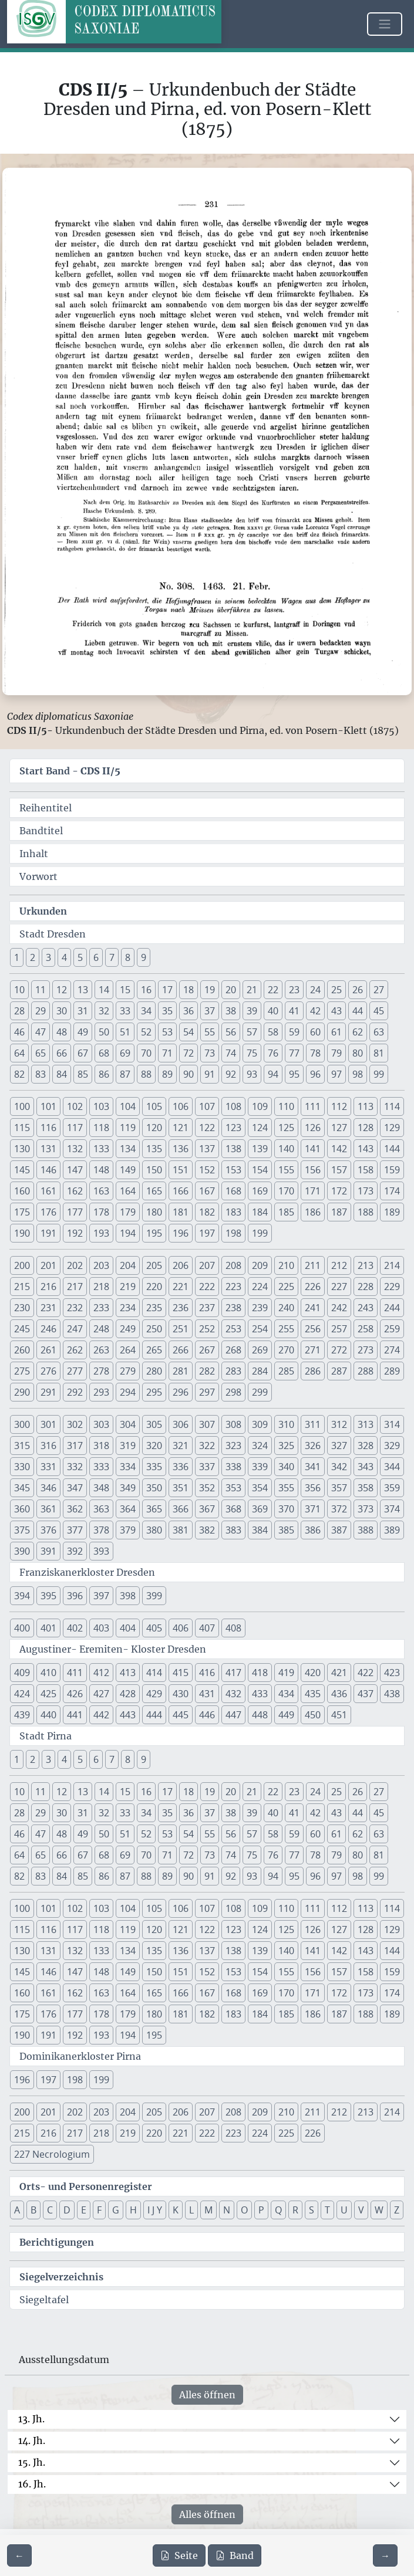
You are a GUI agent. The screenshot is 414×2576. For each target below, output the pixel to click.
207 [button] (207, 1265)
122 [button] (207, 1127)
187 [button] (339, 1212)
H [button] (133, 2209)
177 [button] (75, 1212)
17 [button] (167, 989)
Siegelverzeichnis (61, 2277)
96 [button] (315, 1074)
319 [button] (128, 1445)
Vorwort (38, 876)
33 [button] (125, 1010)
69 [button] (125, 1053)
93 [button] (252, 1074)
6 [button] (96, 957)
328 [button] (365, 1445)
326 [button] (313, 1445)
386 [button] (313, 1530)
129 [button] (392, 1127)
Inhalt (33, 853)
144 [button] (392, 1148)
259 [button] (392, 1328)
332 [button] (75, 1466)
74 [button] (230, 1053)
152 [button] (207, 1169)
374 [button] (392, 1508)
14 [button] (104, 989)
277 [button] (75, 1371)
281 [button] (181, 1371)
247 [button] (75, 1328)
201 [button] (48, 1265)
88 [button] (146, 1074)
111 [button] (313, 1106)
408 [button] (233, 1628)
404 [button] (128, 1628)
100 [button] (22, 1106)
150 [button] (154, 1169)
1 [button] (16, 957)
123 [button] (233, 1127)
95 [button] (294, 1074)
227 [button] (339, 1286)
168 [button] (233, 1190)
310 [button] (286, 1424)
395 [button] (48, 1595)
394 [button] (22, 1595)
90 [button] (188, 1074)
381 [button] (181, 1530)
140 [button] (286, 1148)
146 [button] (48, 1169)
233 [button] (101, 1307)
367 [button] (207, 1508)
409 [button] (22, 1672)
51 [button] (125, 1031)
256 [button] (313, 1328)
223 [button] (233, 1286)
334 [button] (128, 1466)
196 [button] (181, 1233)
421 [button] (339, 1672)
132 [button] (75, 1148)
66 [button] (61, 1053)
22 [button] (273, 989)
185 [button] (286, 1212)
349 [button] (128, 1487)
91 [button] (209, 1074)
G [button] (115, 2209)
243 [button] (365, 1307)
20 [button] (230, 989)
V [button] (361, 2209)
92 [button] (230, 1074)
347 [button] (75, 1487)
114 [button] (392, 1106)
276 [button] (48, 1371)
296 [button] (181, 1392)
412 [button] (101, 1672)
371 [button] (313, 1508)
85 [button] (83, 1074)
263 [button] (101, 1349)
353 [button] (233, 1487)
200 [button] (22, 1265)
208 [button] (233, 1265)
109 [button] (260, 1106)
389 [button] (392, 1530)
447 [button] (233, 1714)
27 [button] (378, 989)
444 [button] (154, 1714)
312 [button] (339, 1424)
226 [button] (313, 1286)
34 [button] (146, 1010)
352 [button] (207, 1487)
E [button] (83, 2209)
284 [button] (260, 1371)
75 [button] (252, 1053)
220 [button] (154, 1286)
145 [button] (22, 1169)
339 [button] (260, 1466)
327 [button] (339, 1445)
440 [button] (48, 1714)
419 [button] (286, 1672)
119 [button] (128, 1127)
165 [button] (154, 1190)
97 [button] (336, 1074)
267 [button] (207, 1349)
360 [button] (22, 1508)
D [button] (66, 2209)
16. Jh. (32, 2484)
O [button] (244, 2209)
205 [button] (154, 1265)
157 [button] (339, 1169)
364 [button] (128, 1508)
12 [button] (61, 989)
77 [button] (294, 1053)
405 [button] (154, 1628)
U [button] (344, 2209)
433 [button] (260, 1693)
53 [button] (167, 1031)
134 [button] (128, 1148)
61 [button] (336, 1031)
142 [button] (339, 1148)
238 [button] (233, 1307)
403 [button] (101, 1628)
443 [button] (128, 1714)
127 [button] (339, 1127)
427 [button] (101, 1693)
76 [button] (273, 1053)
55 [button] (209, 1031)
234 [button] (128, 1307)
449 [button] (286, 1714)
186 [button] (313, 1212)
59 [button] (294, 1031)
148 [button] (101, 1169)
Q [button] (278, 2209)
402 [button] (75, 1628)
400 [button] (22, 1628)
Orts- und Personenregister (85, 2186)
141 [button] (313, 1148)
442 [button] (101, 1714)
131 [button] (48, 1148)
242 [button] (339, 1307)
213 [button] (365, 1265)
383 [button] (233, 1530)
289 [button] (392, 1371)
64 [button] (19, 1053)
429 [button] (154, 1693)
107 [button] (207, 1106)
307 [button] (207, 1424)
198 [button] (233, 1233)
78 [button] (315, 1053)
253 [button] (233, 1328)
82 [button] (19, 1074)
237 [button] (207, 1307)
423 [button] (392, 1672)
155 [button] (286, 1169)
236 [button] (181, 1307)
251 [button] (181, 1328)
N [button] (226, 2209)
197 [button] (207, 1233)
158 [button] (365, 1169)
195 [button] (154, 1233)
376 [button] (48, 1530)
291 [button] (48, 1392)
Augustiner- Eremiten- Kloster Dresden (112, 1649)
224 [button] (260, 1286)
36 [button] (188, 1010)
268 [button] (233, 1349)
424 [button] (22, 1693)
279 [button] (128, 1371)
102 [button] (75, 1106)
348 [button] (101, 1487)
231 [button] (48, 1307)
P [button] (261, 2209)
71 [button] (167, 1053)
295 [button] (154, 1392)
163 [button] (101, 1190)
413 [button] (128, 1672)
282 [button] (207, 1371)
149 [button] (128, 1169)
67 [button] (83, 1053)
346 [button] (48, 1487)
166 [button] (181, 1190)
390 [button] (22, 1551)
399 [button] (154, 1595)
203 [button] (101, 1265)
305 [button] (154, 1424)
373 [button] (365, 1508)
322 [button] (207, 1445)
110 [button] (286, 1106)
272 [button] (339, 1349)
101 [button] (48, 1106)
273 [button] (365, 1349)
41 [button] (294, 1010)
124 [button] (260, 1127)
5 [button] (80, 957)
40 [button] (273, 1010)
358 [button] (365, 1487)
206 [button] (181, 1265)
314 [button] (392, 1424)
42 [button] (315, 1010)
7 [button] (112, 957)
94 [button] (273, 1074)
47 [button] (40, 1031)
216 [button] (48, 1286)
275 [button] (22, 1371)
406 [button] (181, 1628)
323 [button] (233, 1445)
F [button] (99, 2209)
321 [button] (181, 1445)
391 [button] (48, 1551)
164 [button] (128, 1190)
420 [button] (313, 1672)
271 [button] (313, 1349)
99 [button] (378, 1074)
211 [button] (313, 1265)
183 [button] (233, 1212)
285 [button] (286, 1371)
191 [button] (48, 1233)
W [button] (379, 2209)
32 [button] (104, 1010)
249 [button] (128, 1328)
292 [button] (75, 1392)
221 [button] (181, 1286)
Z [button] (396, 2209)
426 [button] (75, 1693)
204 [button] (128, 1265)
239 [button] (260, 1307)
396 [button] (75, 1595)
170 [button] (286, 1190)
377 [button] (75, 1530)
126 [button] (313, 1127)
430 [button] (181, 1693)
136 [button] (181, 1148)
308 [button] (233, 1424)
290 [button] (22, 1392)
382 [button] (207, 1530)
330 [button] (22, 1466)
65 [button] (40, 1053)
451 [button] (339, 1714)
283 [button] (233, 1371)
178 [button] (101, 1212)
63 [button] (378, 1031)
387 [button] (339, 1530)
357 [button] (339, 1487)
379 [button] (128, 1530)
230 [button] (22, 1307)
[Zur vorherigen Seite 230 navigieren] (19, 2555)
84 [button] (61, 1074)
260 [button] (22, 1349)
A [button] (17, 2209)
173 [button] (365, 1190)
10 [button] (19, 989)
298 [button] (233, 1392)
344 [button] (392, 1466)
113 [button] (365, 1106)
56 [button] (230, 1031)
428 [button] (128, 1693)
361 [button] (48, 1508)
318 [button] (101, 1445)
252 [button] (207, 1328)
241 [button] (313, 1307)
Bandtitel (41, 831)
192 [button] (75, 1233)
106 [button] (181, 1106)
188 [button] (365, 1212)
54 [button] (188, 1031)
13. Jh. (31, 2419)
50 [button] (104, 1031)
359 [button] (392, 1487)
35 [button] (167, 1010)
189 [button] (392, 1212)
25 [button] (336, 989)
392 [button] (75, 1551)
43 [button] (336, 1010)
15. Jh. (31, 2462)
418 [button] (260, 1672)
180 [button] (154, 1212)
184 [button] (260, 1212)
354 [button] (260, 1487)
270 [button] (286, 1349)
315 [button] (22, 1445)
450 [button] (313, 1714)
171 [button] (313, 1190)
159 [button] (392, 1169)
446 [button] (207, 1714)
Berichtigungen (56, 2242)
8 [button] (127, 957)
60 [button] (315, 1031)
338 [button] (233, 1466)
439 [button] (22, 1714)
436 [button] (339, 1693)
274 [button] (392, 1349)
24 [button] (315, 989)
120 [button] (154, 1127)
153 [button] (233, 1169)
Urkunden (43, 911)
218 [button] (101, 1286)
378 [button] (101, 1530)
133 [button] (101, 1148)
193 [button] (101, 1233)
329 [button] (392, 1445)
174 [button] (392, 1190)
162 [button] (75, 1190)
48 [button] (61, 1031)
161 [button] (48, 1190)
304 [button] (128, 1424)
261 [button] (48, 1349)
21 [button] (252, 989)
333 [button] (101, 1466)
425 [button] (48, 1693)
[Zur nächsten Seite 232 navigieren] (385, 2555)
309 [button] (260, 1424)
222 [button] (207, 1286)
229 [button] (392, 1286)
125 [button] (286, 1127)
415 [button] (181, 1672)
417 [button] (233, 1672)
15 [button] (125, 989)
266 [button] (181, 1349)
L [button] (191, 2209)
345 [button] (22, 1487)
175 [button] (22, 1212)
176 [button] (48, 1212)
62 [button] (357, 1031)
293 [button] (101, 1392)
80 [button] (357, 1053)
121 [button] (181, 1127)
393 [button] (101, 1551)
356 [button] (313, 1487)
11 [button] (40, 989)
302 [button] (75, 1424)
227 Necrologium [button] (52, 2154)
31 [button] (83, 1010)
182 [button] (207, 1212)
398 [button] (128, 1595)
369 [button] (260, 1508)
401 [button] (48, 1628)
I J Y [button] (154, 2209)
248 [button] (101, 1328)
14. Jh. (31, 2440)
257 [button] (339, 1328)
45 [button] (378, 1010)
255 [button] (286, 1328)
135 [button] (154, 1148)
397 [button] (101, 1595)
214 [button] (392, 1265)
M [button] (208, 2209)
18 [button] (188, 989)
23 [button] (294, 989)
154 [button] (260, 1169)
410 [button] (48, 1672)
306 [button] (181, 1424)
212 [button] (339, 1265)
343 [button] (365, 1466)
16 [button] (146, 989)
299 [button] (260, 1392)
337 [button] (207, 1466)
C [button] (50, 2209)
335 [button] (154, 1466)
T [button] (327, 2209)
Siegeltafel (44, 2300)
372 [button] (339, 1508)
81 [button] (378, 1053)
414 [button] (154, 1672)
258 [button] (365, 1328)
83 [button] (40, 1074)
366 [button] (181, 1508)
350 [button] (154, 1487)
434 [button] (286, 1693)
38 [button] (230, 1010)
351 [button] (181, 1487)
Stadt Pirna (45, 1736)
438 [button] (392, 1693)
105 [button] (154, 1106)
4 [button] (64, 957)
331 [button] (48, 1466)
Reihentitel (45, 808)
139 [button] (260, 1148)
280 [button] (154, 1371)
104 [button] (128, 1106)
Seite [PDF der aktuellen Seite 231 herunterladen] (179, 2555)
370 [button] (286, 1508)
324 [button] (260, 1445)
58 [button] (273, 1031)
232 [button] (75, 1307)
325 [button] (286, 1445)
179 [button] (128, 1212)
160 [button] (22, 1190)
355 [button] (286, 1487)
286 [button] (313, 1371)
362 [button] (75, 1508)
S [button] (311, 2209)
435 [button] (313, 1693)
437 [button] (365, 1693)
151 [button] (181, 1169)
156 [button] (313, 1169)
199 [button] (260, 1233)
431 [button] (207, 1693)
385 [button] (286, 1530)
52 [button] (146, 1031)
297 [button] (207, 1392)
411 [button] (75, 1672)
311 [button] (313, 1424)
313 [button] (365, 1424)
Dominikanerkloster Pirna (80, 2056)
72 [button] (188, 1053)
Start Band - (69, 771)
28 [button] (19, 1010)
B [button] (33, 2209)
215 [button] (22, 1286)
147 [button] (75, 1169)
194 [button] (128, 1233)
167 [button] (207, 1190)
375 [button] (22, 1530)
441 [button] (75, 1714)
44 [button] (357, 1010)
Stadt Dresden (52, 934)
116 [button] (48, 1127)
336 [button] (181, 1466)
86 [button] (104, 1074)
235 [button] (154, 1307)
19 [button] (209, 989)
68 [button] (104, 1053)
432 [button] (233, 1693)
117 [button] (75, 1127)
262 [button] (75, 1349)
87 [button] (125, 1074)
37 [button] (209, 1010)
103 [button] (101, 1106)
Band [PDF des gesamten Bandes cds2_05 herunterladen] (235, 2555)
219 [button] (128, 1286)
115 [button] (22, 1127)
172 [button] (339, 1190)
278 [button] (101, 1371)
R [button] (295, 2209)
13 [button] (83, 989)
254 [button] (260, 1328)
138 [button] (233, 1148)
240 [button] (286, 1307)
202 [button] (75, 1265)
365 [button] (154, 1508)
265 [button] (154, 1349)
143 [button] (365, 1148)
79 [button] (336, 1053)
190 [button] (22, 1233)
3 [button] (48, 957)
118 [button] (101, 1127)
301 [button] (48, 1424)
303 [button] (101, 1424)
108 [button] (233, 1106)
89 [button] (167, 1074)
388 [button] (365, 1530)
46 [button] (19, 1031)
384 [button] (260, 1530)
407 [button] (207, 1628)
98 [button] (357, 1074)
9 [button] (143, 957)
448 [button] (260, 1714)
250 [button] (154, 1328)
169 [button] (260, 1190)
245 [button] (22, 1328)
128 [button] (365, 1127)
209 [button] (260, 1265)
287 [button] (339, 1371)
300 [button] (22, 1424)
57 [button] (252, 1031)
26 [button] (357, 989)
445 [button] (181, 1714)
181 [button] (181, 1212)
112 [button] (339, 1106)
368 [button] (233, 1508)
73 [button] (209, 1053)
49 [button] (83, 1031)
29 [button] (40, 1010)
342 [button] (339, 1466)
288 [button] (365, 1371)
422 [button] (365, 1672)
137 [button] (207, 1148)
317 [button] (75, 1445)
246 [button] (48, 1328)
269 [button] (260, 1349)
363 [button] (101, 1508)
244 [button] (392, 1307)
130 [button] (22, 1148)
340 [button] (286, 1466)
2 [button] (32, 957)
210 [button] (286, 1265)
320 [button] (154, 1445)
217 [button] (75, 1286)
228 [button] (365, 1286)
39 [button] (252, 1010)
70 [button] (146, 1053)
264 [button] (128, 1349)
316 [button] (48, 1445)
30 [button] (61, 1010)
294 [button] (128, 1392)
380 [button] (154, 1530)
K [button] (176, 2209)
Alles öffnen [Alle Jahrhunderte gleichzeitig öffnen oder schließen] (207, 2395)
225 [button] (286, 1286)
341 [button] (313, 1466)
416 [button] (207, 1672)
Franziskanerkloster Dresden (87, 1572)
